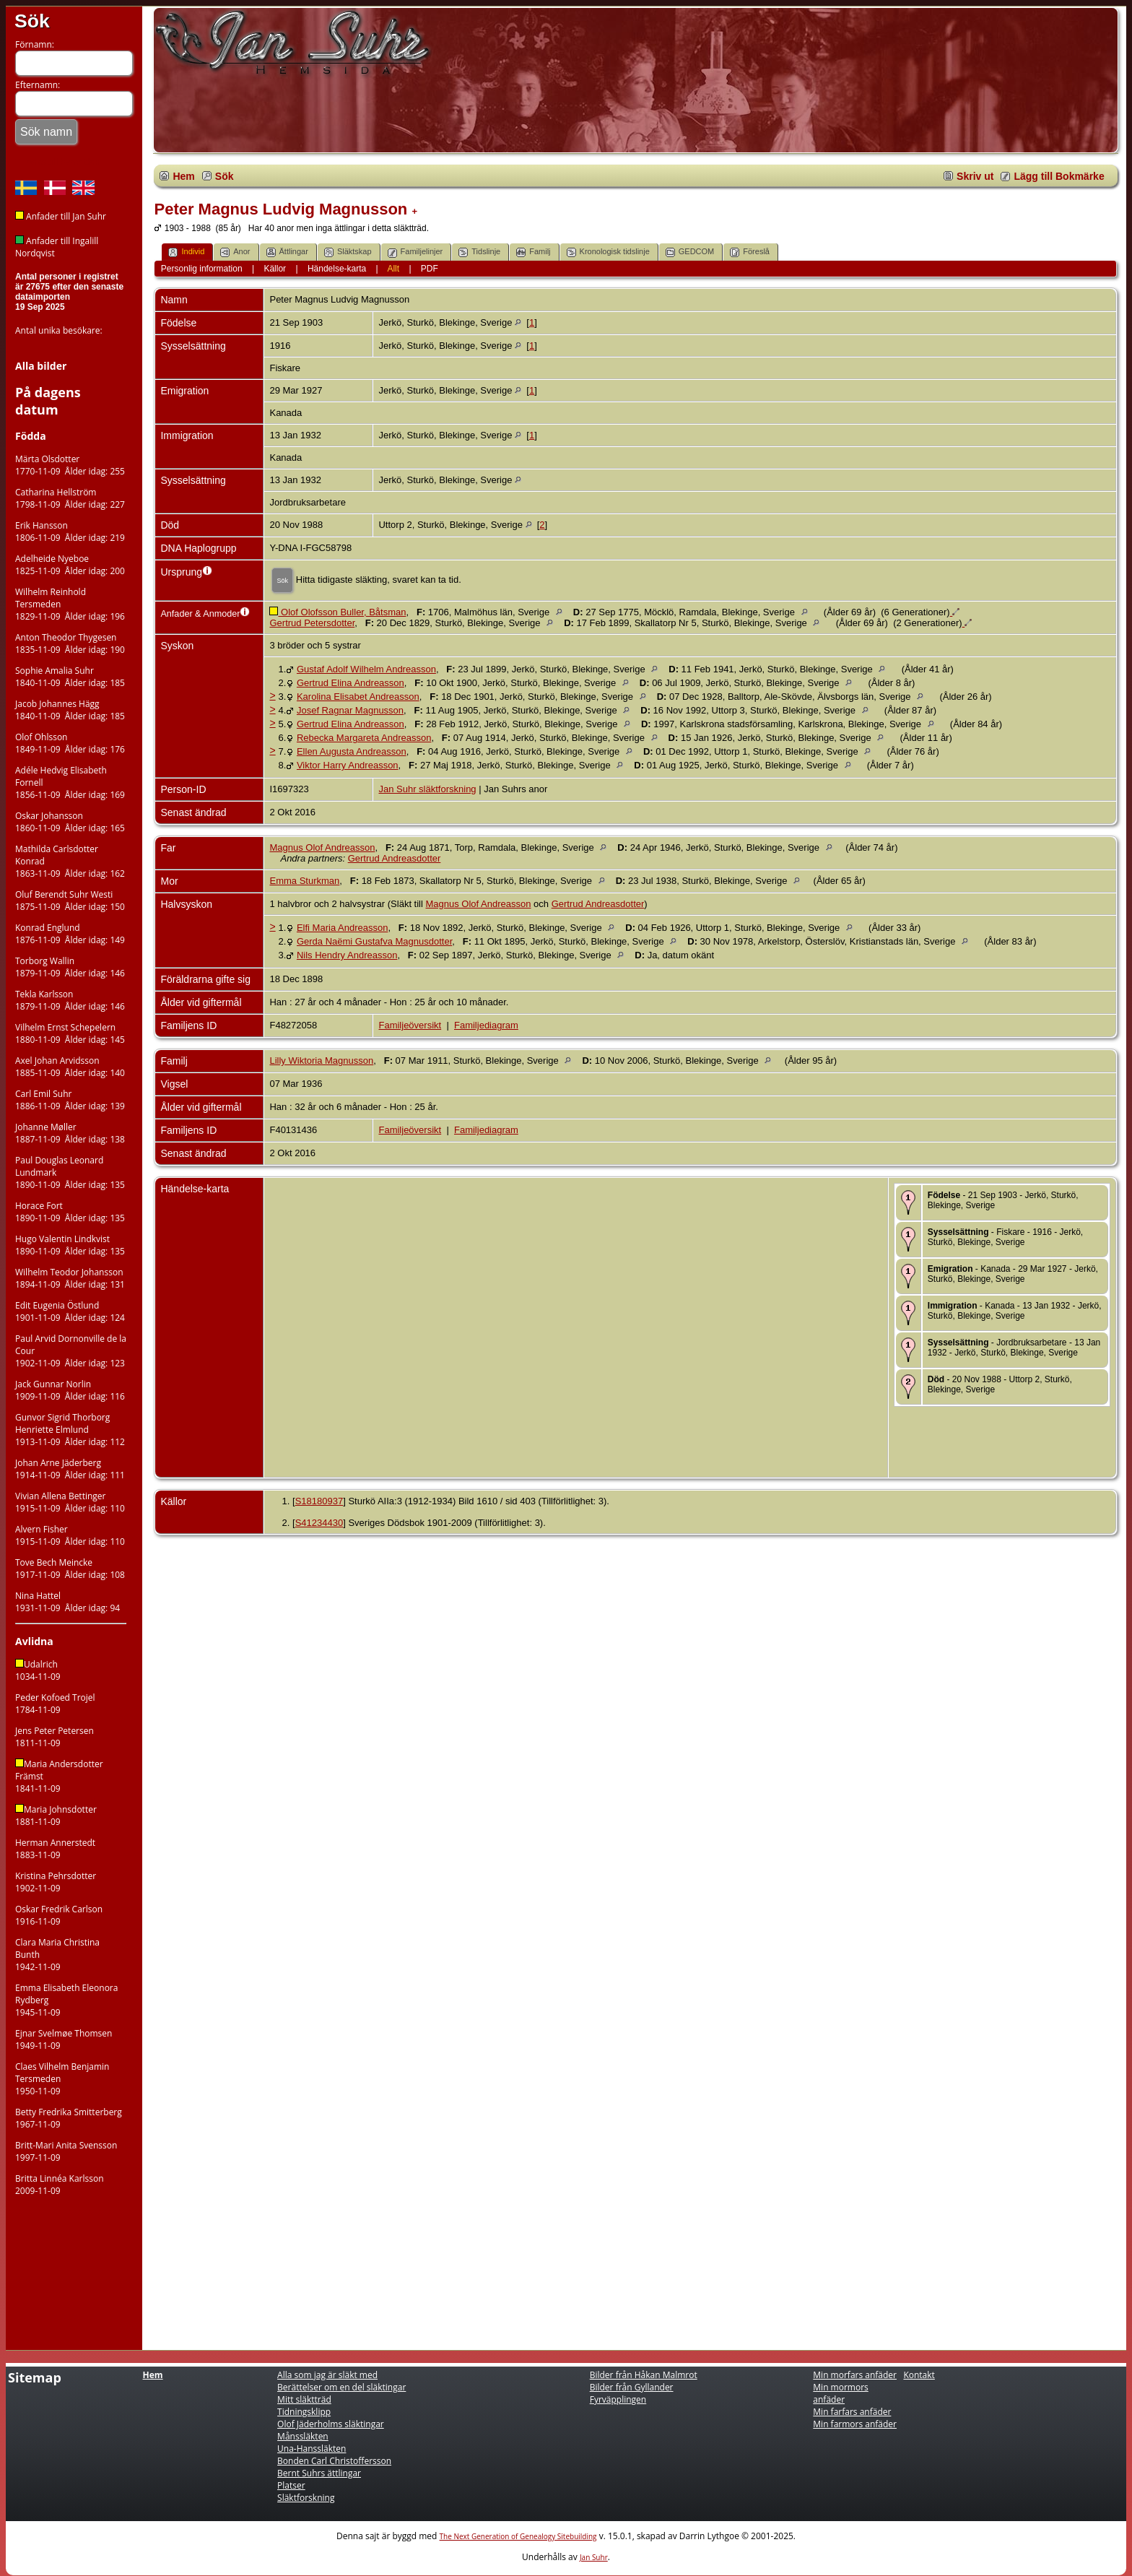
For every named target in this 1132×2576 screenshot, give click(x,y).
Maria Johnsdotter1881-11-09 (56, 1815)
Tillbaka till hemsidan (57, 162)
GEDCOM (690, 252)
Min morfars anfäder (855, 2375)
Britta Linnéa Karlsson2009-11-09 (59, 2184)
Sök (32, 21)
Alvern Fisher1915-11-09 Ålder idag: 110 (70, 1535)
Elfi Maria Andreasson (342, 927)
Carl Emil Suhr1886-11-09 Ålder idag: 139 (70, 1100)
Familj (533, 252)
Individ (186, 252)
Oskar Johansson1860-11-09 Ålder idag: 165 (70, 822)
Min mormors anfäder (840, 2393)
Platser (291, 2485)
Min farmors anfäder (855, 2424)
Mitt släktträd (304, 2399)
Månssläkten (302, 2436)
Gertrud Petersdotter (311, 622)
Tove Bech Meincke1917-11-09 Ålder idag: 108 (70, 1568)
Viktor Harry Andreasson (348, 765)
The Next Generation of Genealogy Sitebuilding (518, 2536)
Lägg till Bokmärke (1059, 175)
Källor (275, 269)
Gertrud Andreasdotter (394, 858)
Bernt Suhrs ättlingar (319, 2473)
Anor (235, 252)
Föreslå (750, 252)
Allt (393, 269)
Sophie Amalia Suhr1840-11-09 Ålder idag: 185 (70, 676)
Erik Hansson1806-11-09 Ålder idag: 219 (70, 531)
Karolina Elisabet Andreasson (358, 696)
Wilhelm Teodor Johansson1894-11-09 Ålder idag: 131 (70, 1278)
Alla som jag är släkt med (327, 2375)
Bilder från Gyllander (632, 2387)
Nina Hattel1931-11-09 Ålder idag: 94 (67, 1602)
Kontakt (918, 2375)
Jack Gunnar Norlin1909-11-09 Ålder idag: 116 (70, 1390)
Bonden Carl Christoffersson (334, 2461)
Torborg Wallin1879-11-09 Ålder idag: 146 (70, 967)
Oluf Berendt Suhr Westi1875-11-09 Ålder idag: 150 (70, 900)
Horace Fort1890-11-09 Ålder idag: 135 (70, 1212)
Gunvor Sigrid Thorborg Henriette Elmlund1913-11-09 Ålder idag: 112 (70, 1429)
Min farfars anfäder (852, 2412)
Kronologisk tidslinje (608, 252)
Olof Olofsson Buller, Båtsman (337, 612)
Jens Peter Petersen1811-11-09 (54, 1737)
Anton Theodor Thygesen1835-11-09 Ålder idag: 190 (70, 643)
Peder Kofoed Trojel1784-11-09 (55, 1703)
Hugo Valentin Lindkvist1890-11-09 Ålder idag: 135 (70, 1245)
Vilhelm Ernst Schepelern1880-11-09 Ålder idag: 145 (70, 1033)
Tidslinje (479, 252)
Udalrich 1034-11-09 (38, 1670)
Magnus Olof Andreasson (322, 847)
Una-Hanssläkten (311, 2448)
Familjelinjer (415, 252)
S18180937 (319, 1501)
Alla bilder (40, 366)
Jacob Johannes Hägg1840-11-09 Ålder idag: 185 (70, 710)
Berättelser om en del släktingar (341, 2387)
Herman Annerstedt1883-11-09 (55, 1848)
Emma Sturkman (304, 880)
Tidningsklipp (304, 2412)
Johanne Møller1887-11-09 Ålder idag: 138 (70, 1133)
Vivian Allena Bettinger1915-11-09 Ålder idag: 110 (70, 1502)
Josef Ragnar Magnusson (350, 710)
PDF (429, 269)
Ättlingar (287, 252)
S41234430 (319, 1522)
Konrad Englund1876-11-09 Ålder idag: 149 (70, 933)
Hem (183, 175)
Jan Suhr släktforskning (427, 789)
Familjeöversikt (409, 1025)
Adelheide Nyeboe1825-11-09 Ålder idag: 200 (70, 564)
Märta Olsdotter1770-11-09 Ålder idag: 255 (70, 465)
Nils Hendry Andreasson (347, 955)
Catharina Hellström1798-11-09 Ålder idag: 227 (70, 498)
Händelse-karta (337, 269)
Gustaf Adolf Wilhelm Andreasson (366, 669)
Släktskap (348, 252)
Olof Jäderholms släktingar (330, 2424)
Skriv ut (975, 175)
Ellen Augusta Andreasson (351, 751)
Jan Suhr (594, 2557)
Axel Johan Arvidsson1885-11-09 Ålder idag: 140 (70, 1066)
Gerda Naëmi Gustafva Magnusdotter (374, 941)
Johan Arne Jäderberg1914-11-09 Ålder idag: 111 (70, 1469)
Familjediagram (486, 1025)
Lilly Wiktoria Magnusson (321, 1060)
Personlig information (202, 269)
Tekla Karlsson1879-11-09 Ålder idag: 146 (70, 1000)
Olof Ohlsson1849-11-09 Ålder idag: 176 (70, 743)
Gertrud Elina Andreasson (350, 682)
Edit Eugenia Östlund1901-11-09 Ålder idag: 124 (70, 1311)
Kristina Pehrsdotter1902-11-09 (55, 1882)
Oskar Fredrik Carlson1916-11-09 (59, 1915)
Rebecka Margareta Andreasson (364, 737)
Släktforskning (305, 2498)
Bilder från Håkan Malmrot (643, 2375)
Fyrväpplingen (618, 2399)
